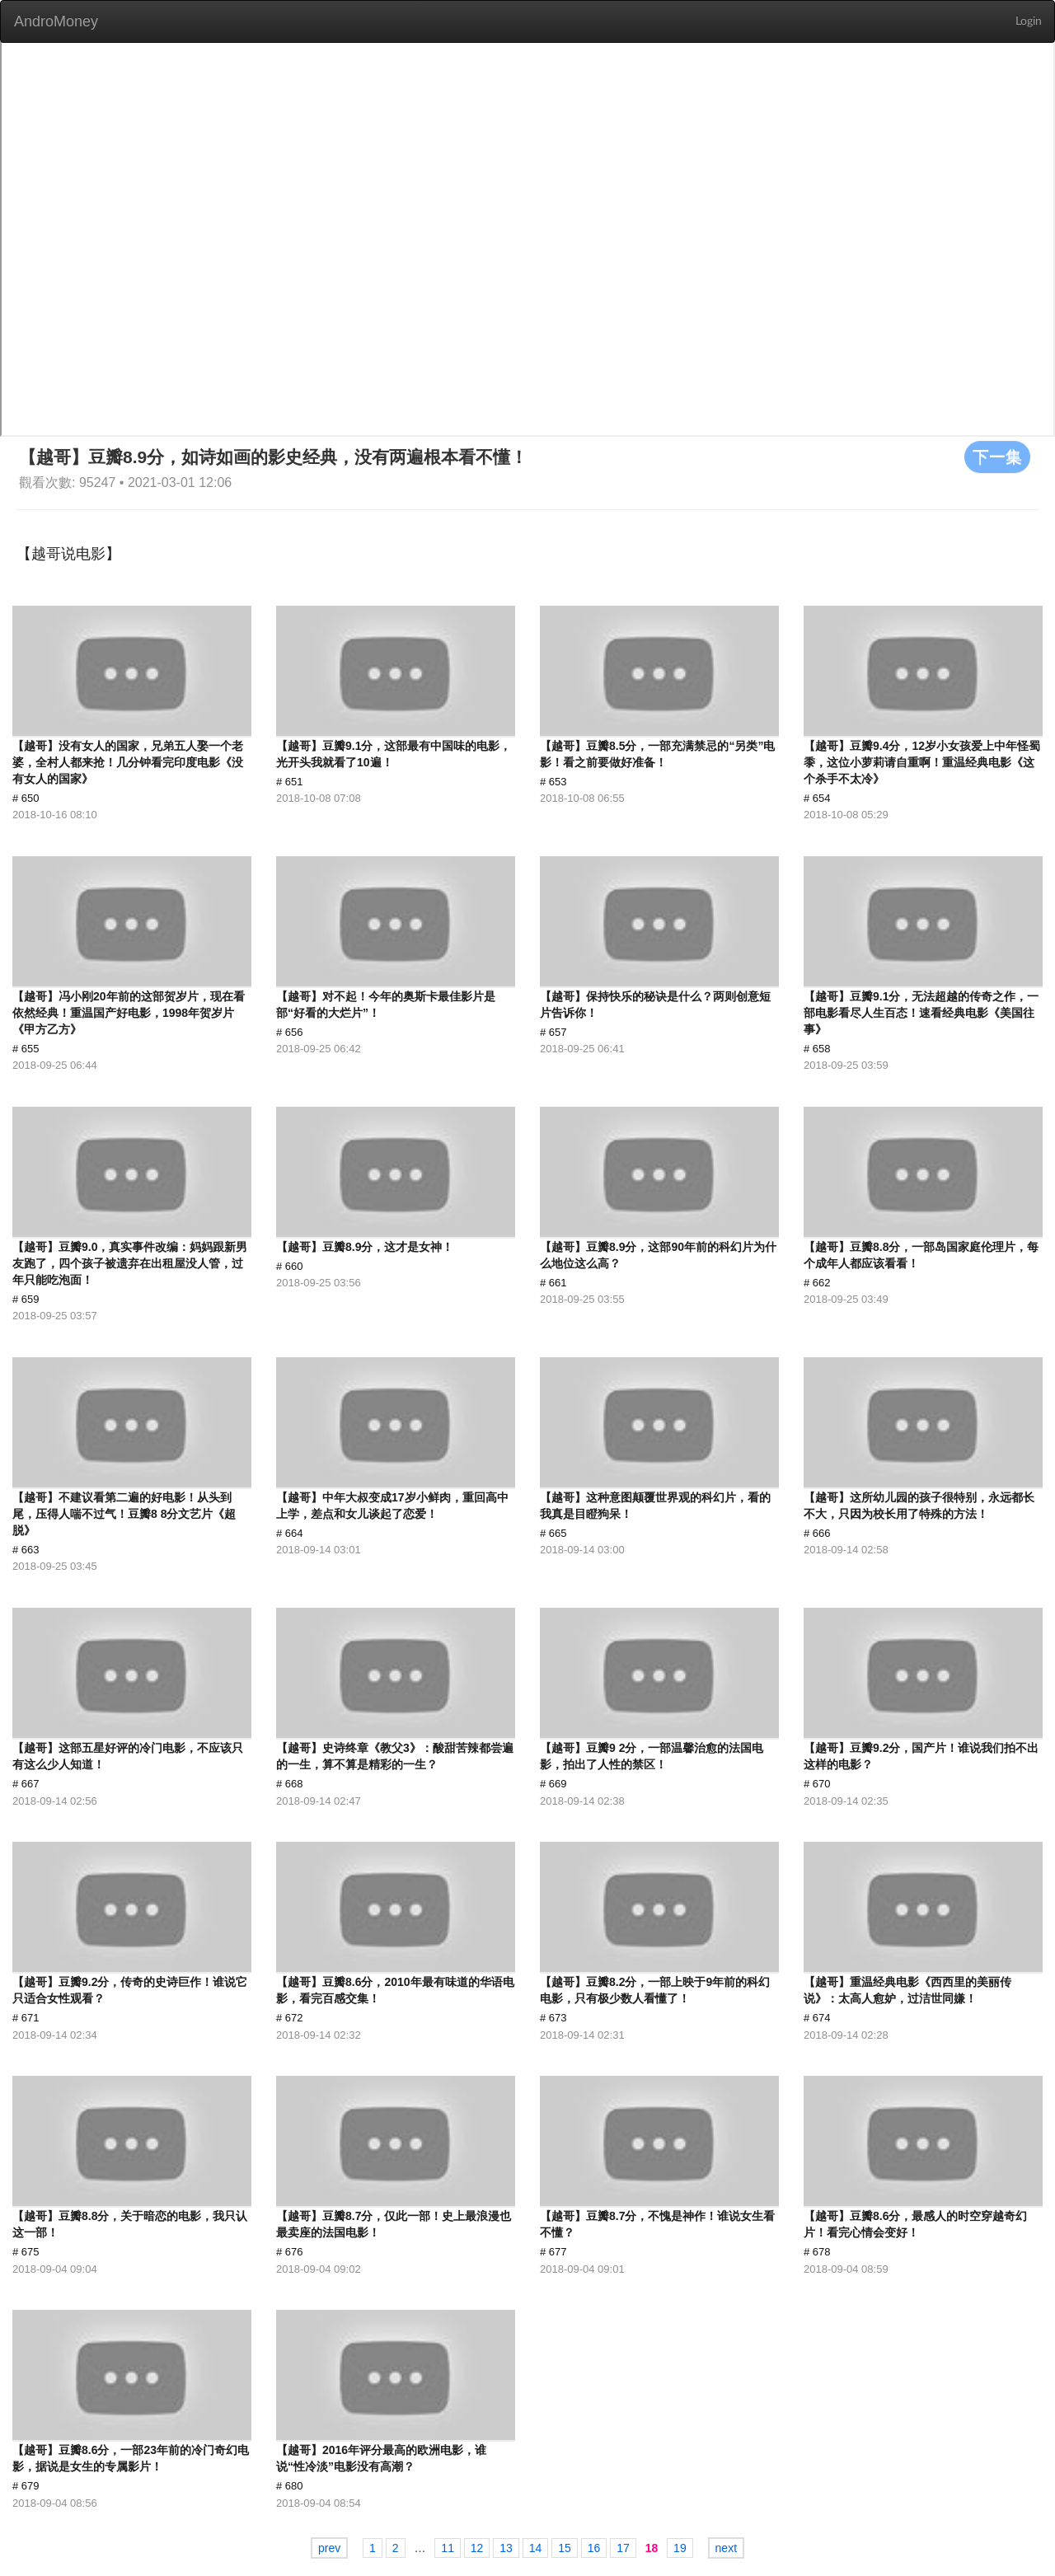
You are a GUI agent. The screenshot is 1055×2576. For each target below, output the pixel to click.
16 (594, 2548)
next (726, 2548)
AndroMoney (56, 21)
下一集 (997, 456)
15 (564, 2548)
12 (477, 2548)
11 (447, 2548)
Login (1028, 21)
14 (535, 2548)
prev (329, 2548)
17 (623, 2548)
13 (506, 2548)
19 (680, 2548)
